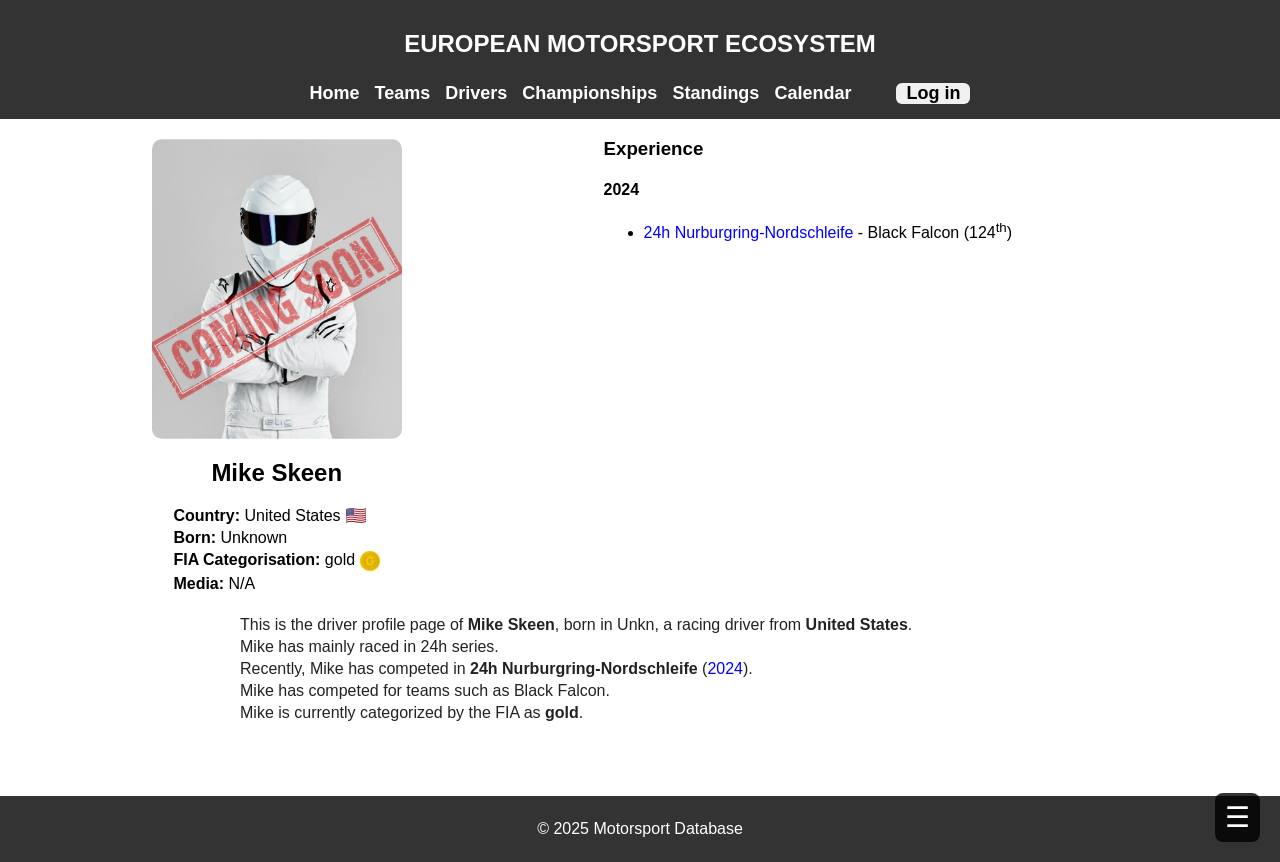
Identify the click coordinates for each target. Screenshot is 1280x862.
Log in (933, 93)
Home (335, 93)
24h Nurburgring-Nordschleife (749, 232)
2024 (725, 668)
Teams (403, 93)
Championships (589, 93)
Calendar (812, 93)
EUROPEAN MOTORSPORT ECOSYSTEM (640, 43)
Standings (715, 93)
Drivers (476, 93)
